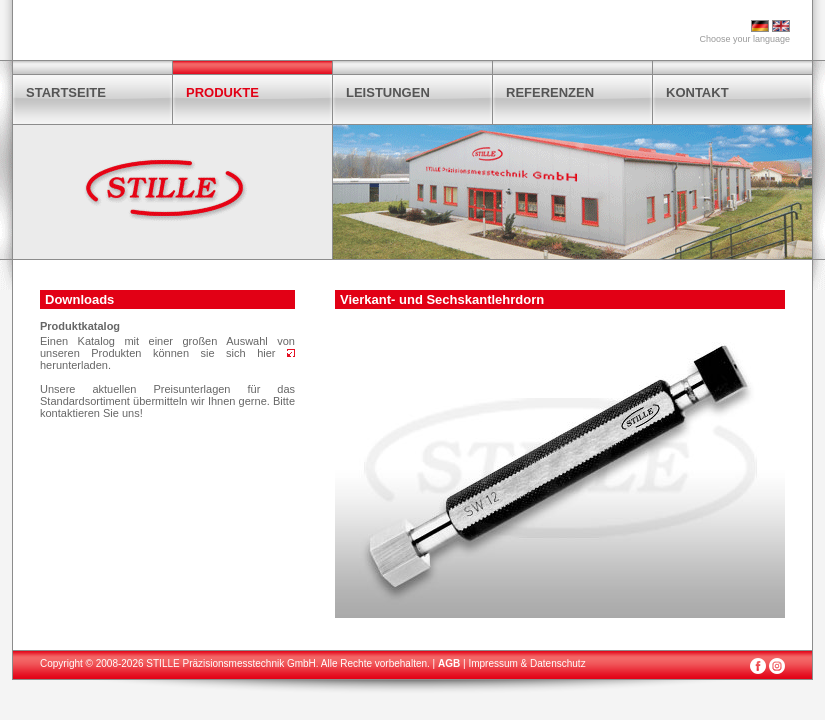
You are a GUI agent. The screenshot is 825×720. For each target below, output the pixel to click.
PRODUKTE (222, 92)
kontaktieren (70, 413)
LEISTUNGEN (388, 92)
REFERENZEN (550, 92)
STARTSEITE (66, 92)
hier (276, 353)
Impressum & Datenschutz (526, 663)
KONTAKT (697, 92)
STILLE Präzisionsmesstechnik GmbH (231, 663)
